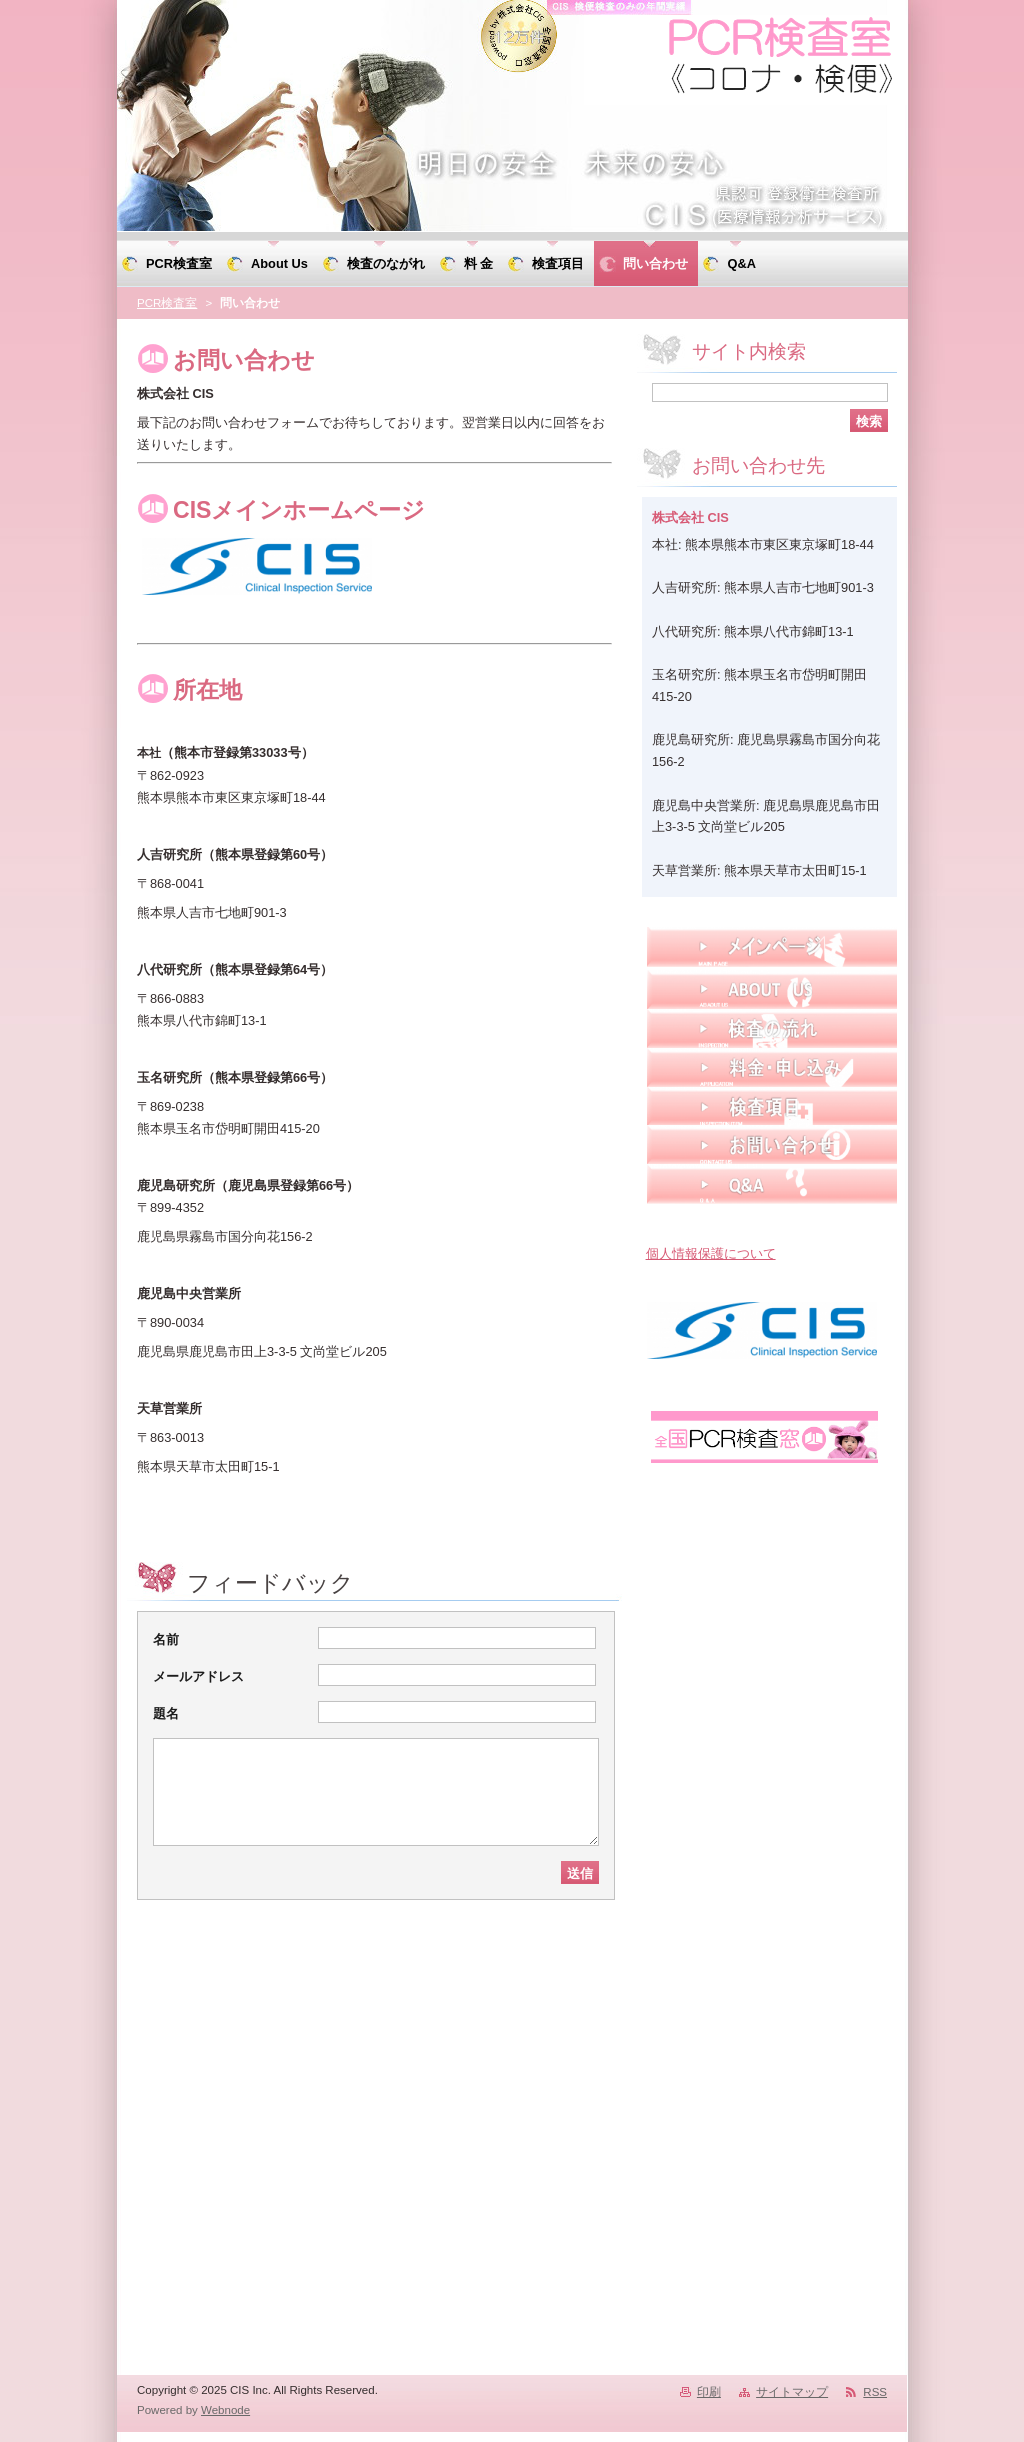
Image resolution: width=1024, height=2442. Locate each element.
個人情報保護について (711, 1253)
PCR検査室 (167, 303)
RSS (875, 2392)
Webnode (225, 2410)
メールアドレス (198, 1676)
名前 (166, 1639)
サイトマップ (792, 2392)
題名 (166, 1713)
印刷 (709, 2392)
